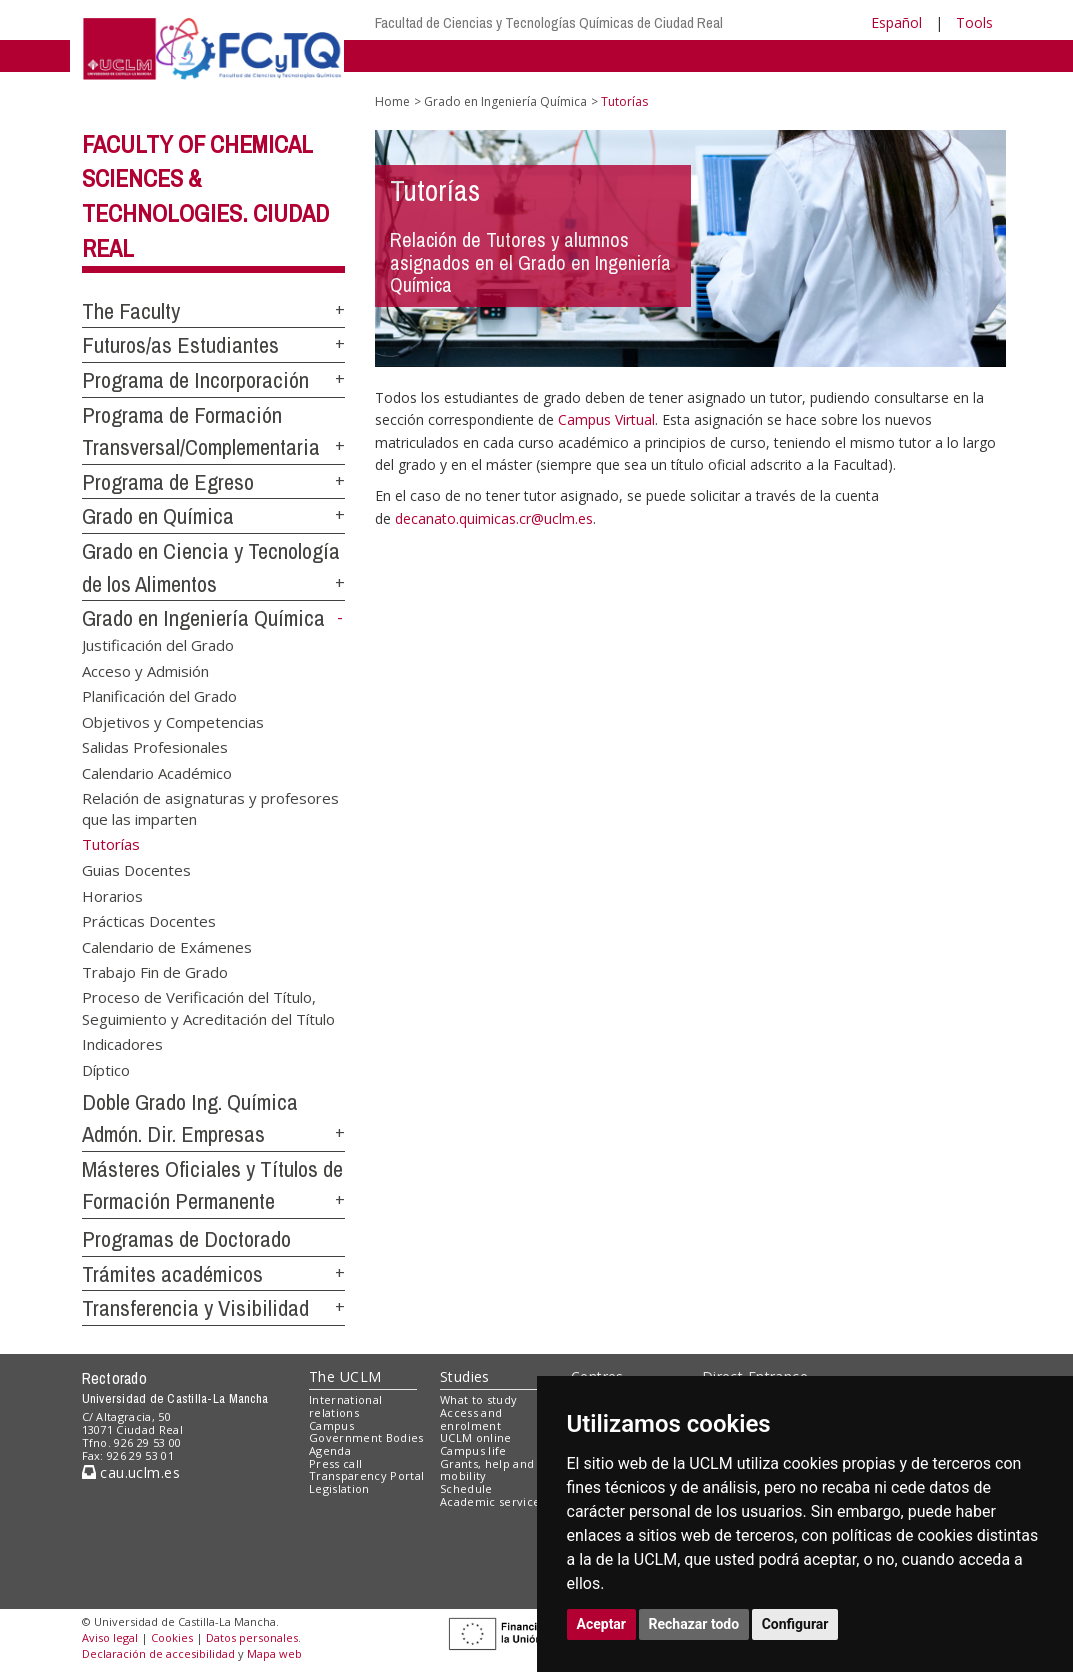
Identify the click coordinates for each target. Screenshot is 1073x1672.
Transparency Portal (366, 1475)
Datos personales (252, 1637)
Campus (331, 1425)
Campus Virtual (606, 419)
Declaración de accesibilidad (158, 1653)
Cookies (172, 1637)
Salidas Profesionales (155, 747)
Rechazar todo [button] (694, 1624)
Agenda (330, 1450)
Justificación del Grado (158, 645)
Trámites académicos (172, 1274)
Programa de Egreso (168, 482)
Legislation (339, 1488)
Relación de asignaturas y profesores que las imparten (210, 807)
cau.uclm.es (131, 1472)
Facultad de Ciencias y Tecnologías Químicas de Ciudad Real (549, 22)
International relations (345, 1406)
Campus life (473, 1450)
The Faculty (131, 311)
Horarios (112, 895)
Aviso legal (110, 1637)
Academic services (493, 1501)
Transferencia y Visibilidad (195, 1308)
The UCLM (345, 1376)
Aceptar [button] (602, 1624)
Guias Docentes (136, 870)
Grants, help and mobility (487, 1470)
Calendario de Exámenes (167, 946)
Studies (465, 1376)
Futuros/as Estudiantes (180, 345)
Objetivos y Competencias (173, 721)
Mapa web (274, 1653)
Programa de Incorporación (195, 380)
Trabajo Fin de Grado (155, 971)
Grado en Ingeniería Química (203, 618)
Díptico (106, 1069)
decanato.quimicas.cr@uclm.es (494, 518)
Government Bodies (366, 1437)
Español (896, 22)
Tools (974, 22)
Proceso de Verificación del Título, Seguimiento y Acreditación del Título (208, 1007)
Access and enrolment (471, 1419)
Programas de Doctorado (186, 1239)
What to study (478, 1399)
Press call (335, 1463)
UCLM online (476, 1437)
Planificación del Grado (159, 696)
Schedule (466, 1488)
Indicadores (122, 1044)
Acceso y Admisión (145, 670)
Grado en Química (158, 516)
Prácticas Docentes (149, 921)
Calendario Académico (157, 772)
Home (392, 101)
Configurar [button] (795, 1624)
